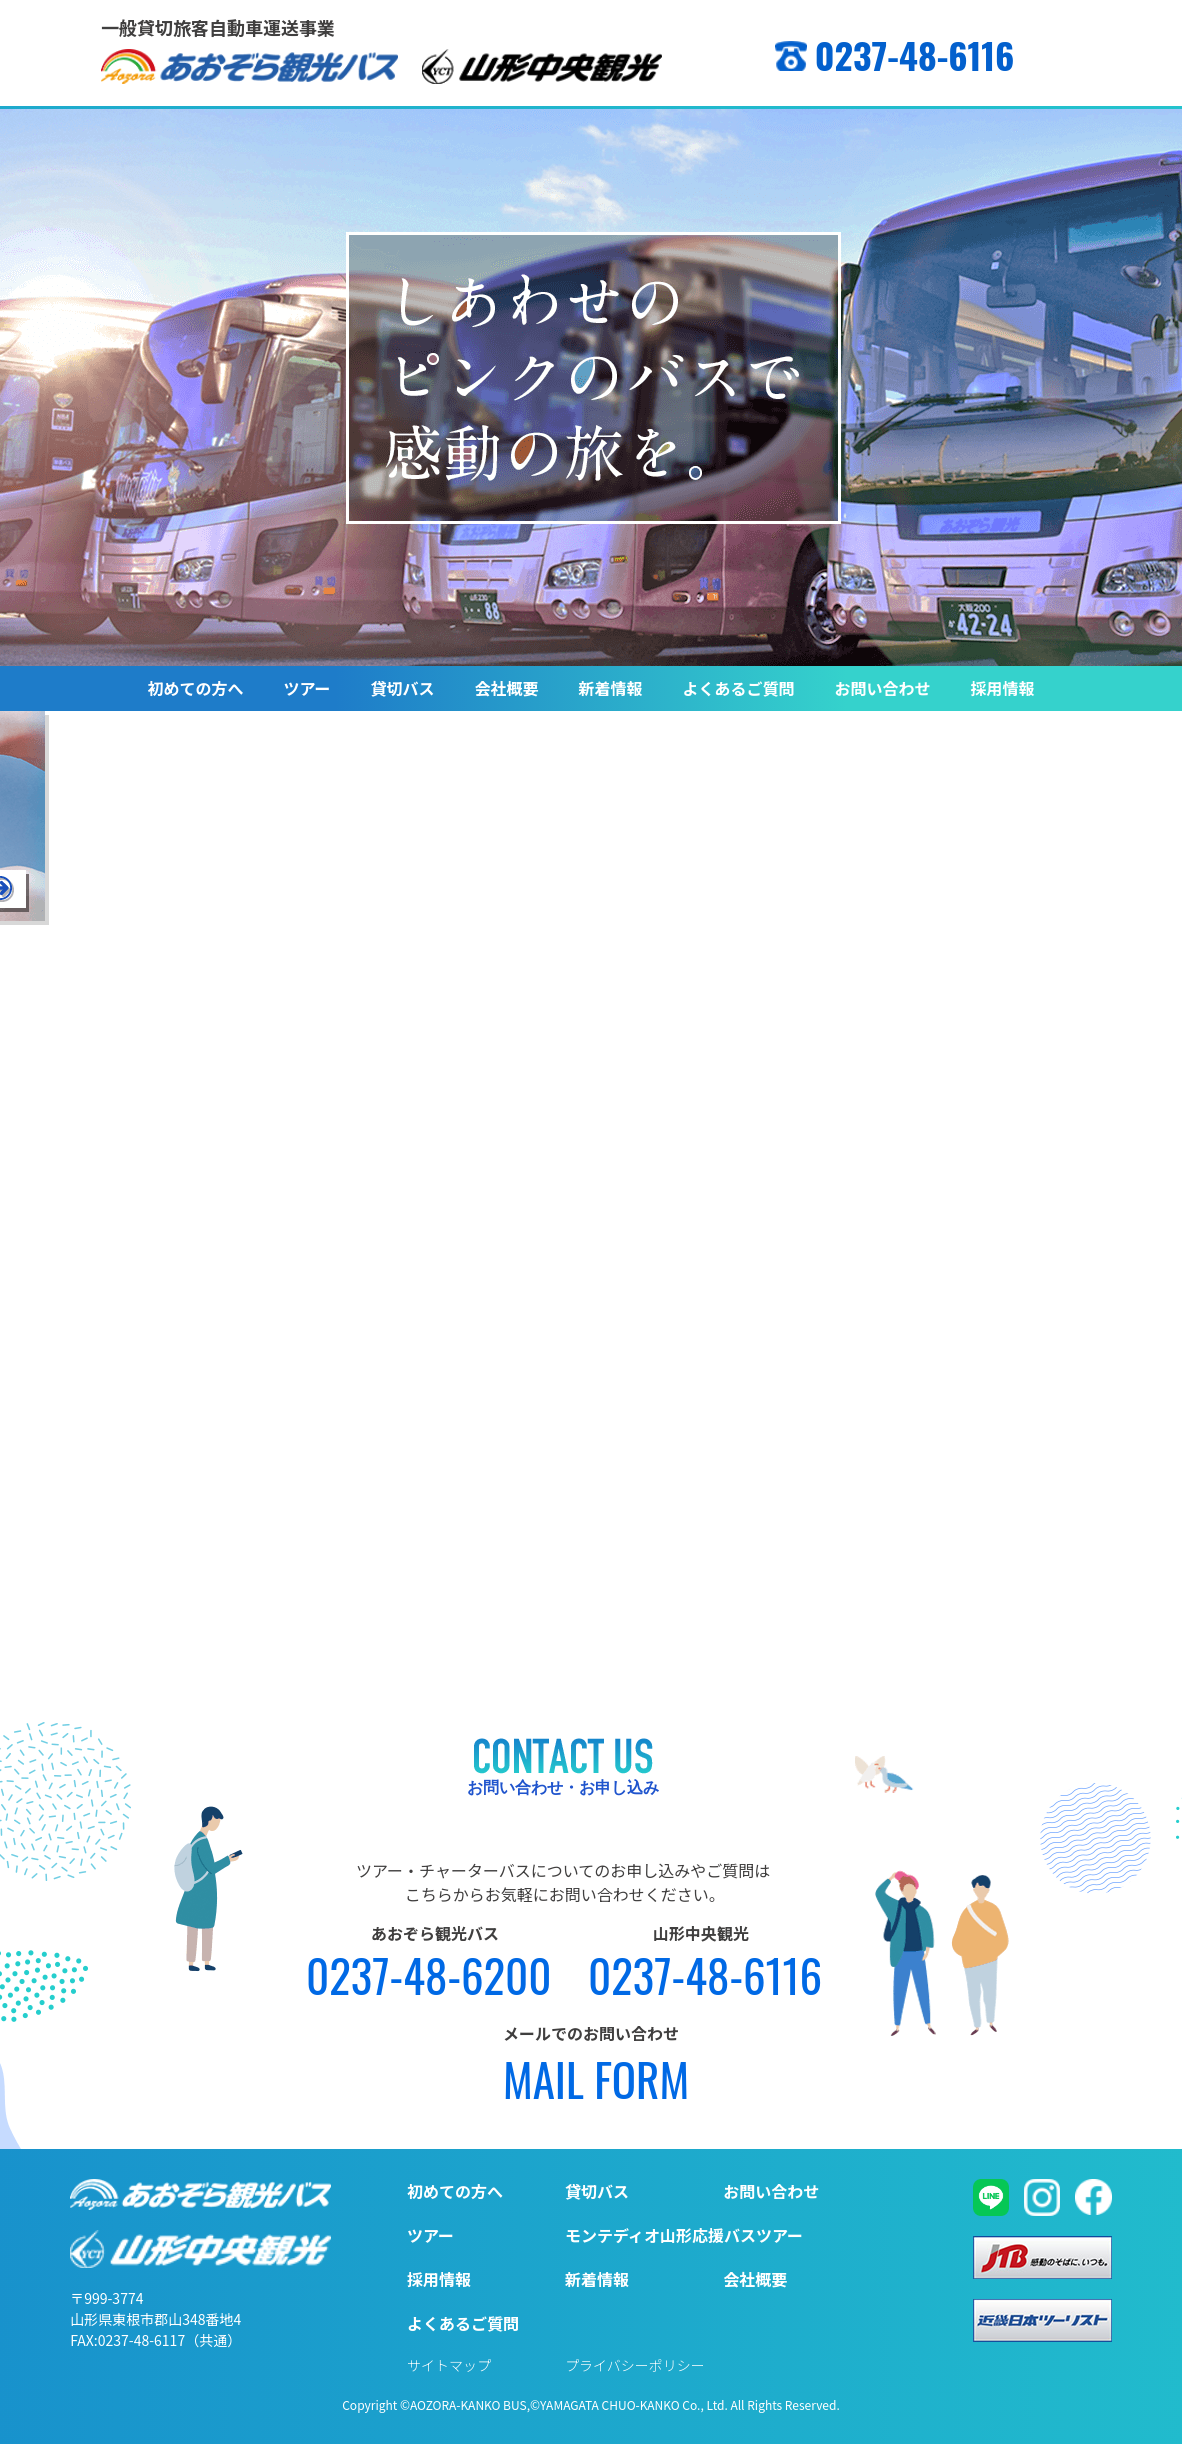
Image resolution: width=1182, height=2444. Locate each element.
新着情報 (611, 688)
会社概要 (507, 688)
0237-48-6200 (429, 1974)
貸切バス (402, 688)
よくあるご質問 (739, 688)
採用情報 (1003, 688)
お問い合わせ (883, 688)
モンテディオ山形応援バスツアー (684, 2235)
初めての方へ (195, 688)
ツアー (306, 688)
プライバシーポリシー (635, 2365)
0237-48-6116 (915, 54)
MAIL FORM (596, 2078)
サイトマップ (449, 2365)
